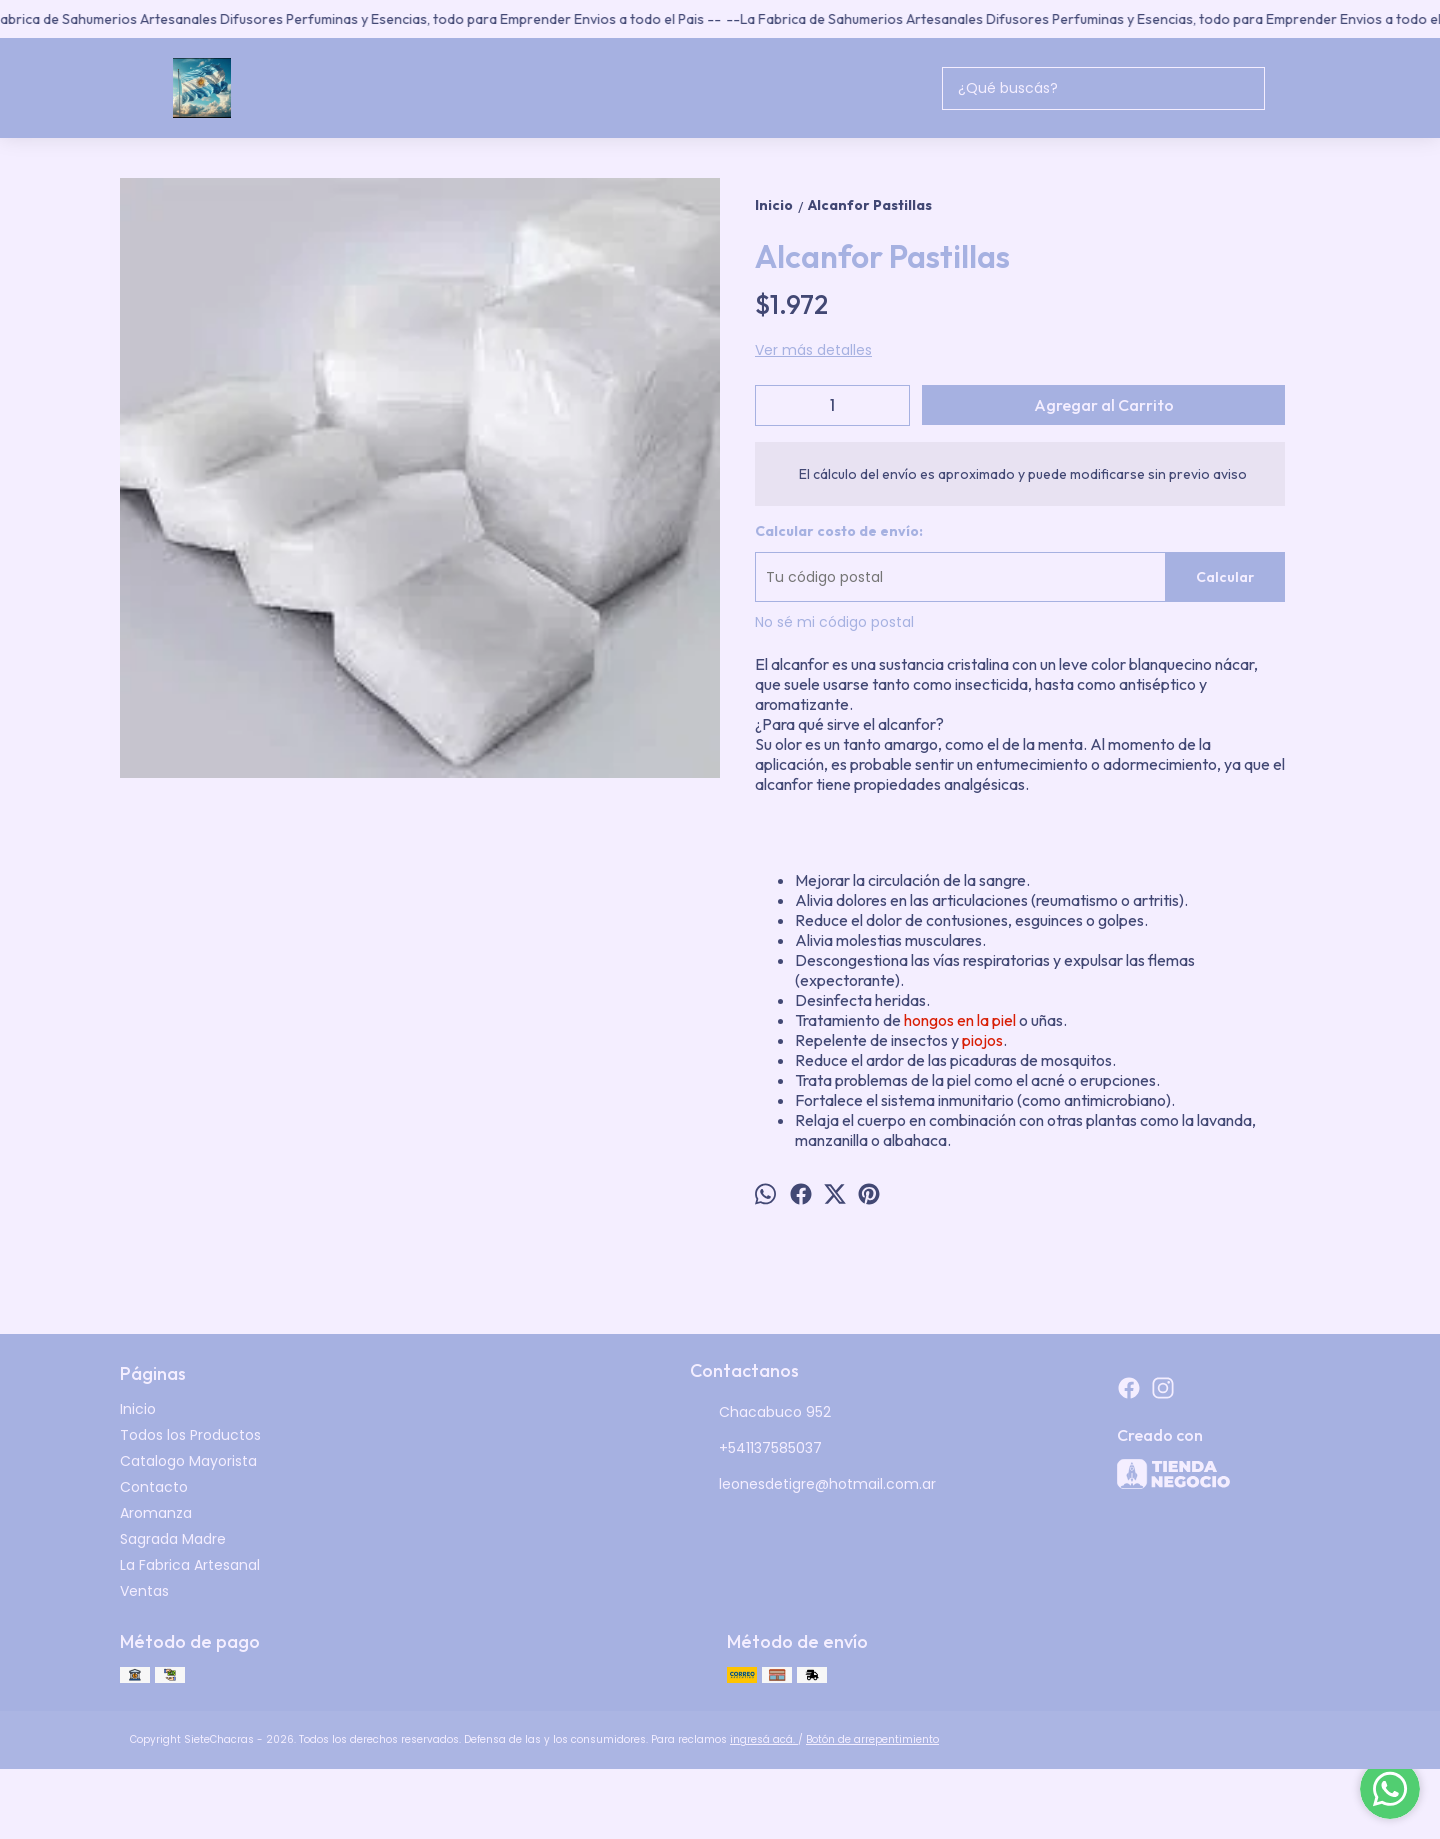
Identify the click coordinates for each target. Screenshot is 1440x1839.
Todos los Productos (190, 1435)
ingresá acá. (764, 1739)
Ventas (144, 1591)
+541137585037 (756, 1449)
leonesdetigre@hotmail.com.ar (813, 1485)
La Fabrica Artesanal (190, 1565)
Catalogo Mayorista (188, 1461)
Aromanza (156, 1513)
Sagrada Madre (173, 1539)
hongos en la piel (960, 1020)
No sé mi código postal (834, 622)
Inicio (138, 1409)
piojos (982, 1040)
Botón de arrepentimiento (872, 1739)
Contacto (154, 1487)
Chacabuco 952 (760, 1413)
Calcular (1225, 577)
